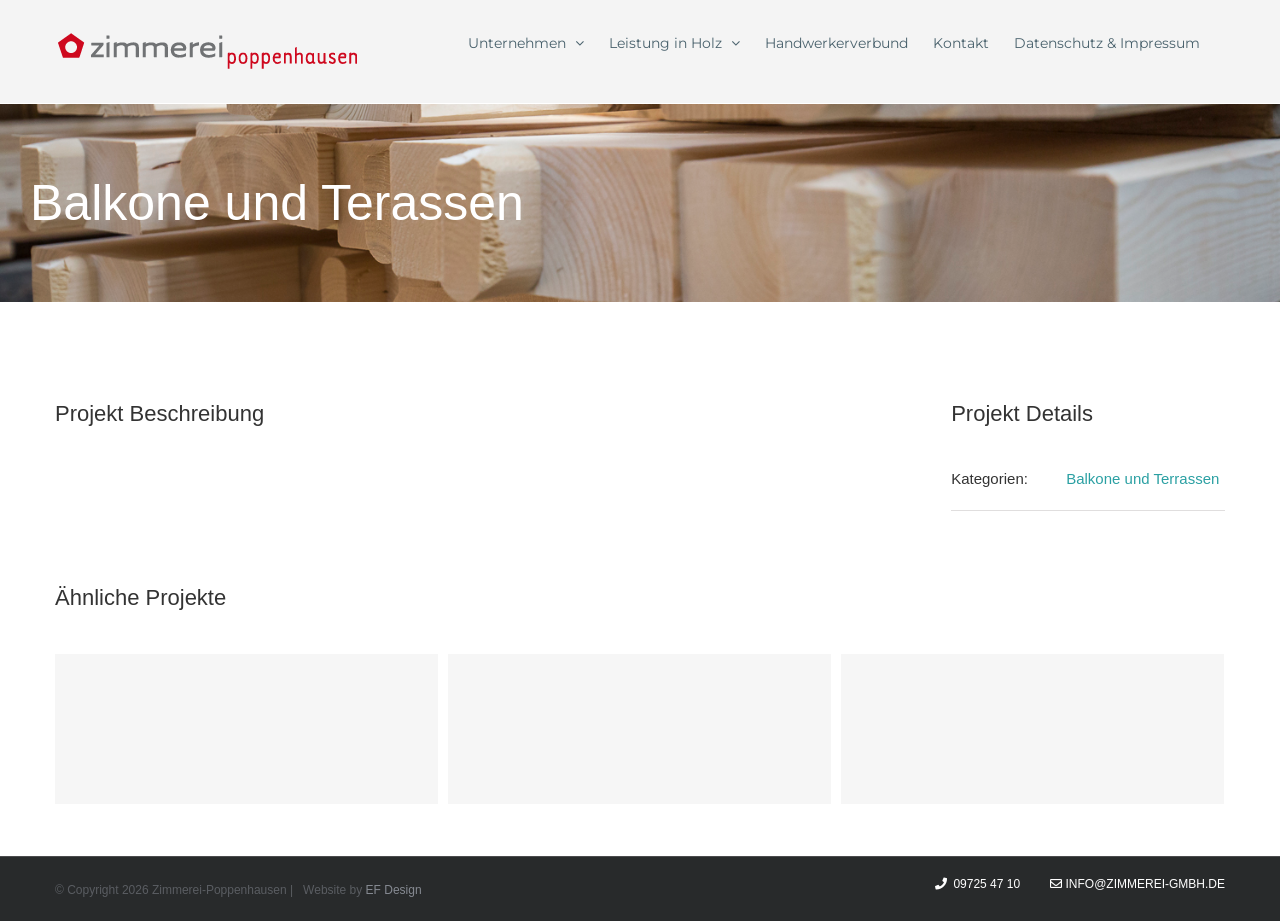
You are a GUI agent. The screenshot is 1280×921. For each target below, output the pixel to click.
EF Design (394, 890)
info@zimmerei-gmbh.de (1137, 884)
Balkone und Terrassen (1142, 478)
